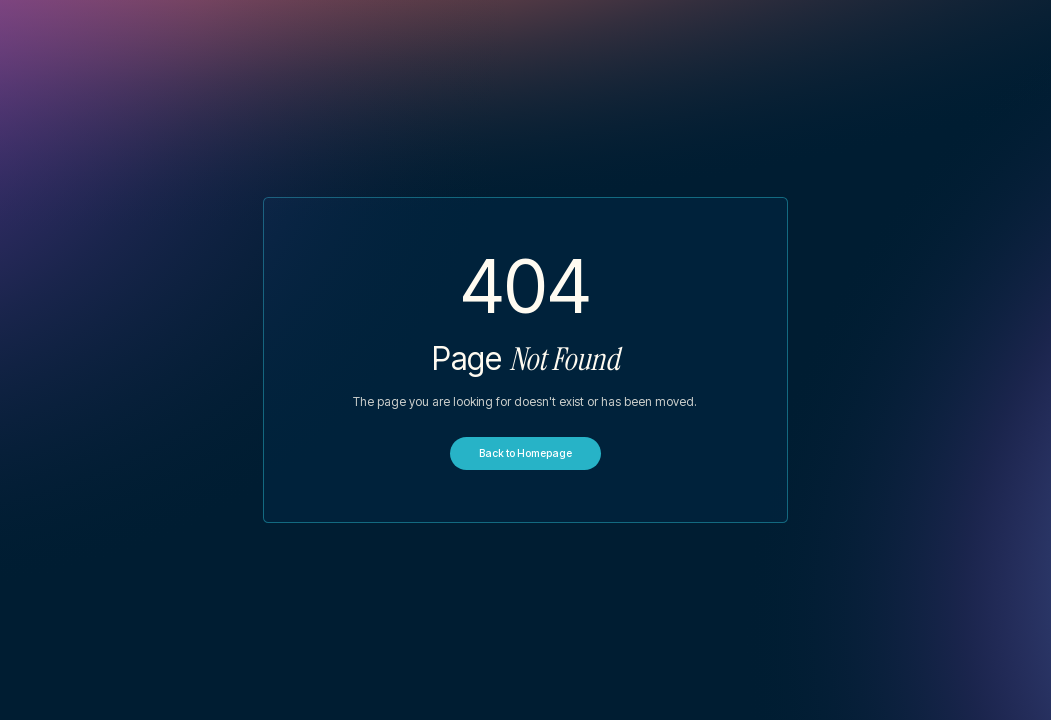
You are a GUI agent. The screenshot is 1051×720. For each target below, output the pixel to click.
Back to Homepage (525, 453)
